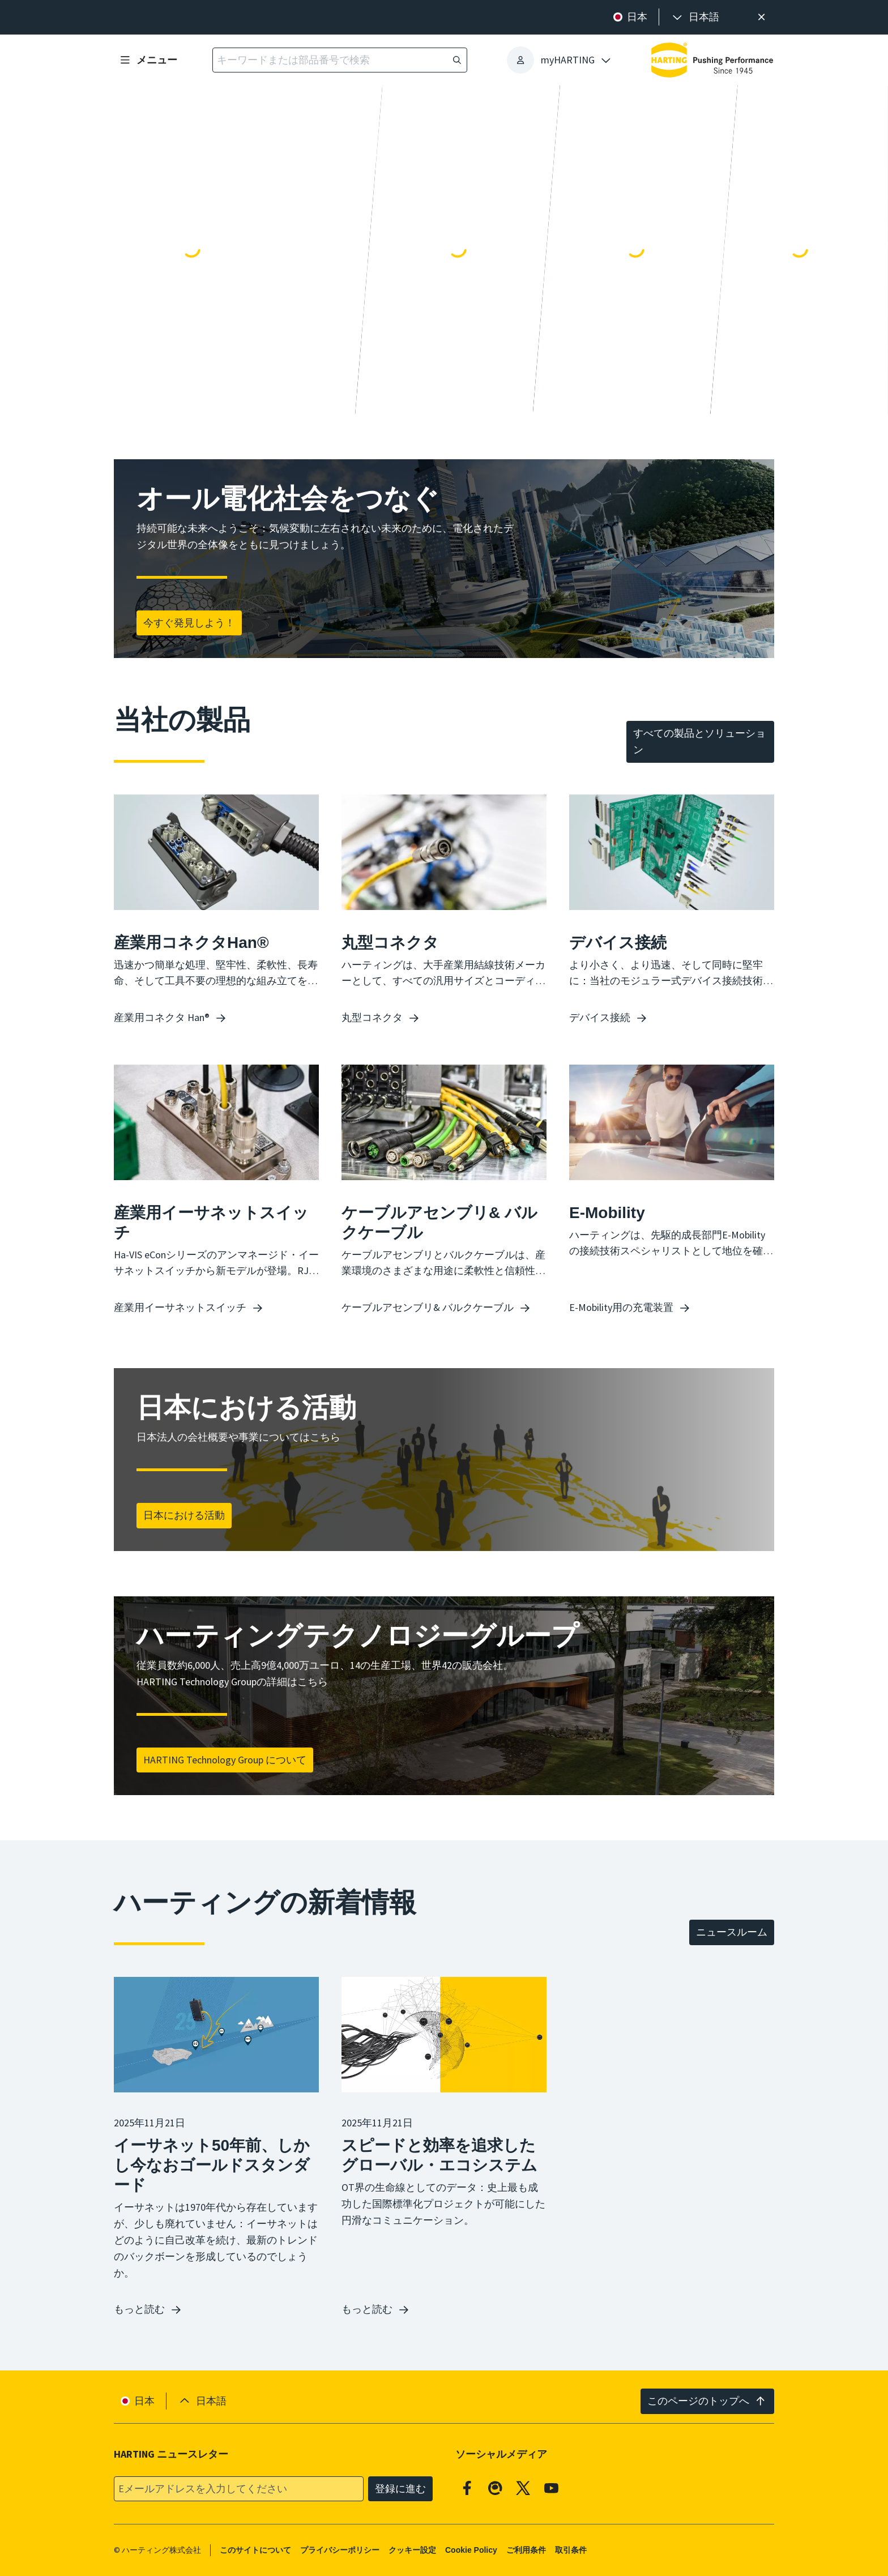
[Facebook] (467, 2488)
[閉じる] (761, 17)
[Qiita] (495, 2488)
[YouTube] (551, 2488)
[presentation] (695, 17)
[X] (523, 2488)
